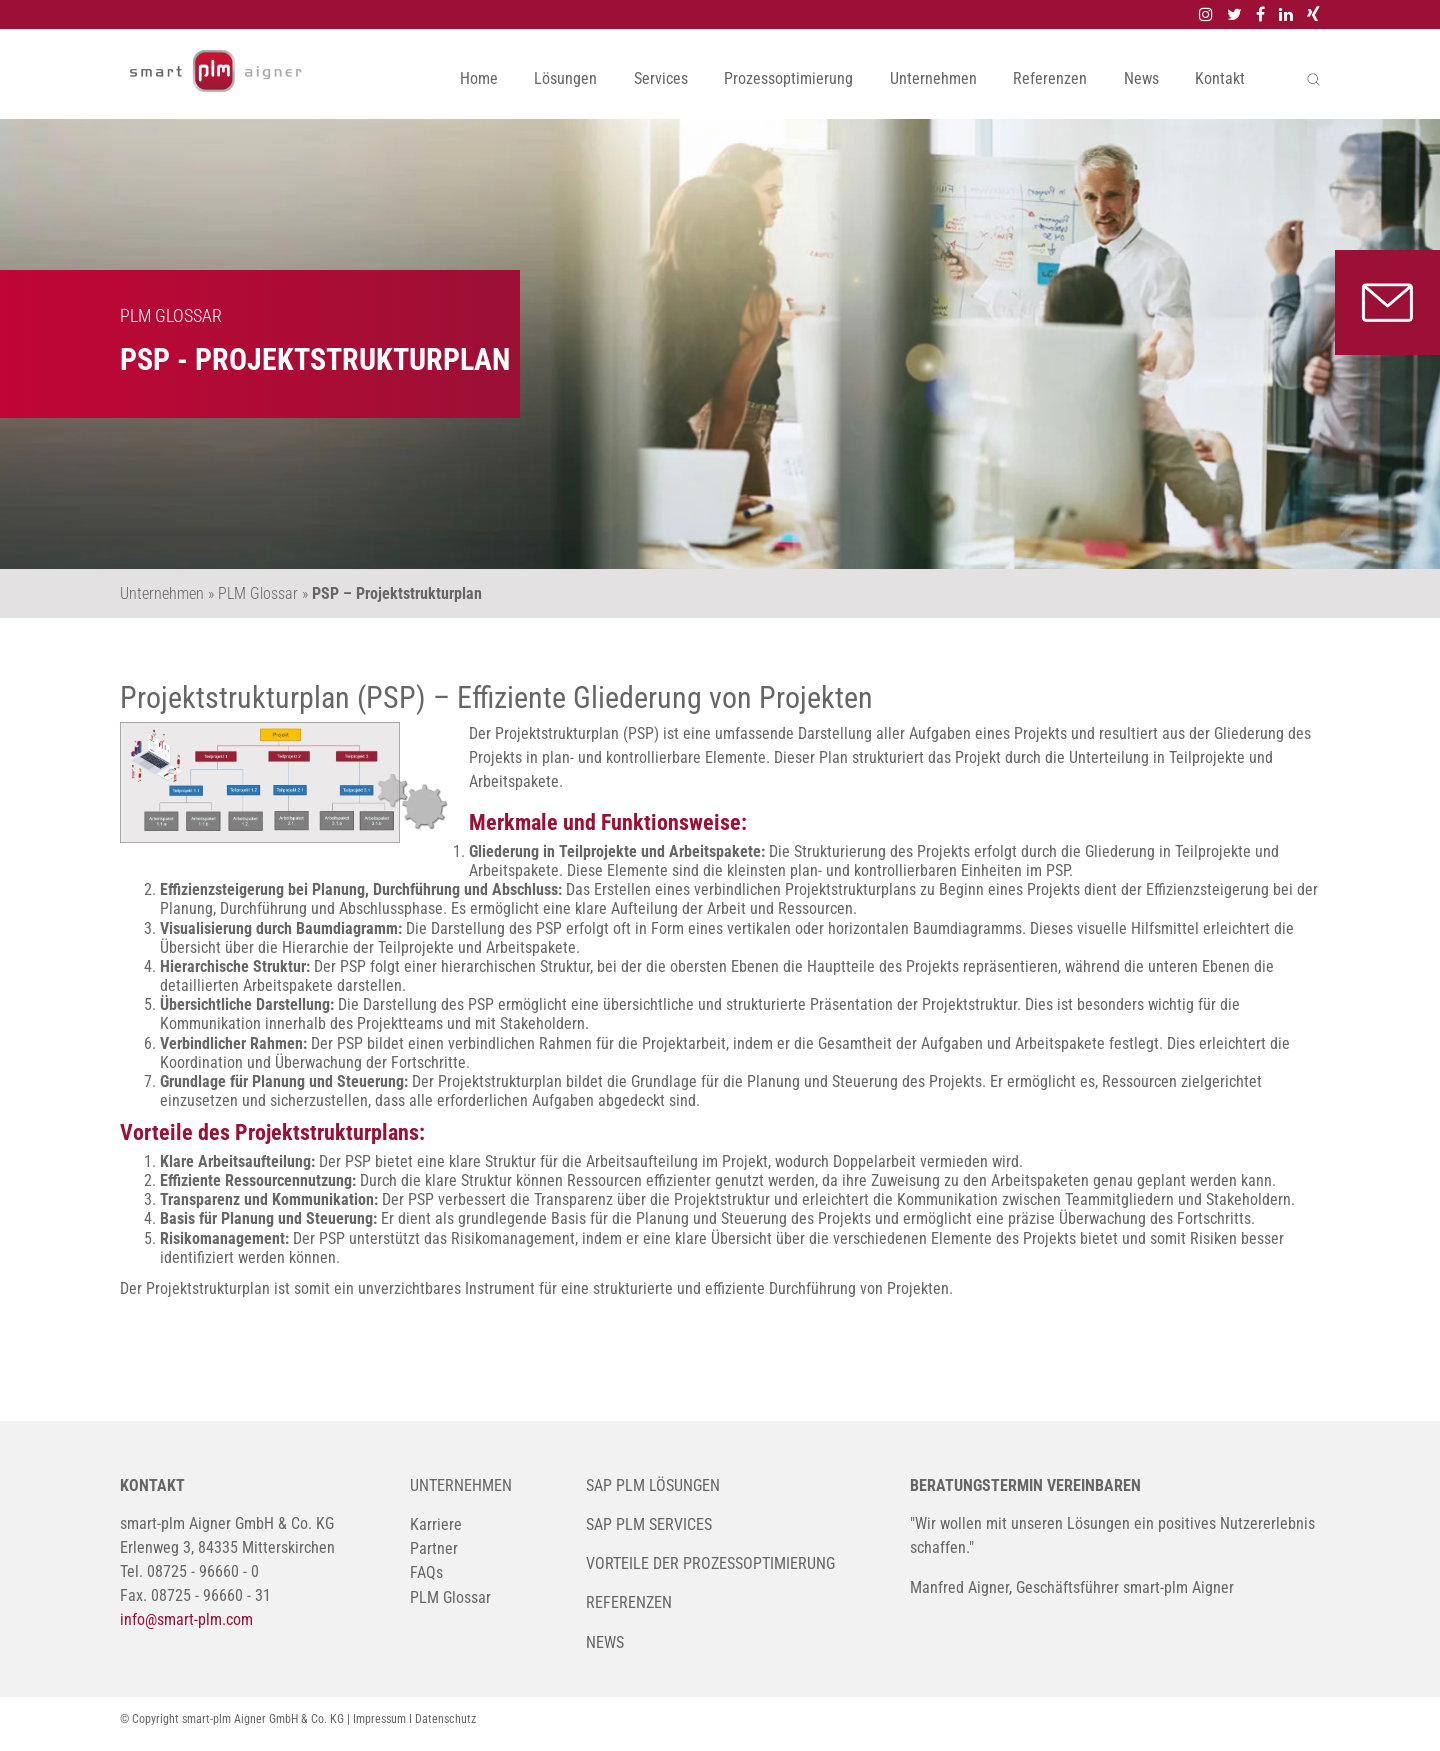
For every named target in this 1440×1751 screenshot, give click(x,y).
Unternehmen (933, 78)
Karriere (436, 1524)
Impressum (379, 1719)
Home (479, 78)
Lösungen (565, 78)
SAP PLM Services (649, 1524)
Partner (434, 1548)
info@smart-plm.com (186, 1619)
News (1141, 78)
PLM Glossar (450, 1597)
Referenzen (1050, 78)
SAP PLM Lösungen (653, 1485)
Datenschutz (445, 1719)
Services (661, 78)
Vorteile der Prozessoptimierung (710, 1563)
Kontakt (1220, 78)
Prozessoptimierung (788, 78)
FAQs (426, 1572)
